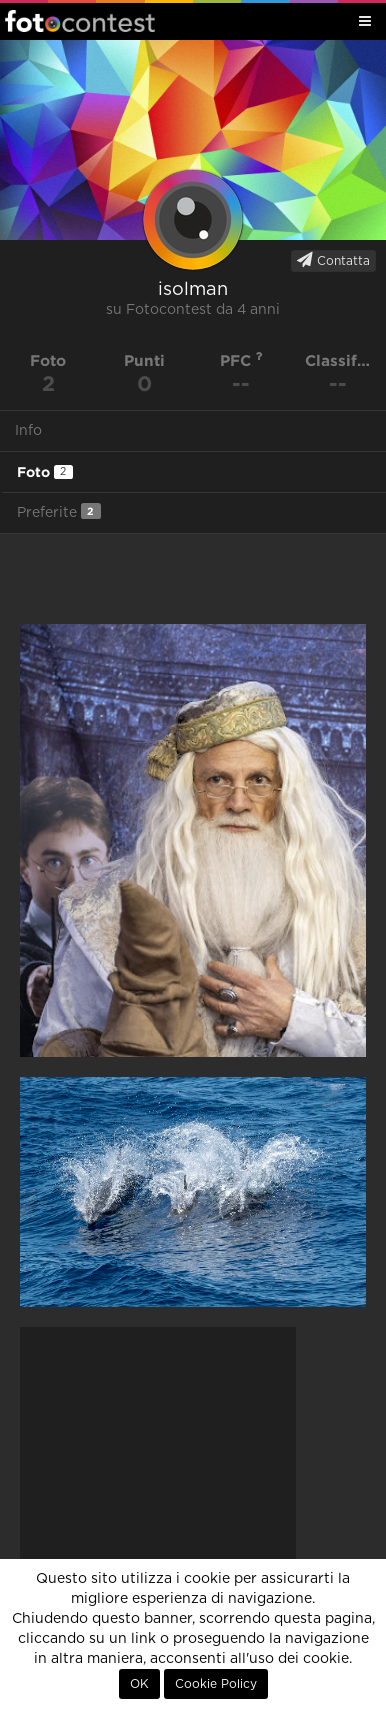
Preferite (59, 511)
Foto (45, 472)
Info (28, 431)
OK (139, 1684)
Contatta (333, 260)
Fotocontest (80, 21)
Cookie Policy (216, 1684)
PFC (241, 360)
